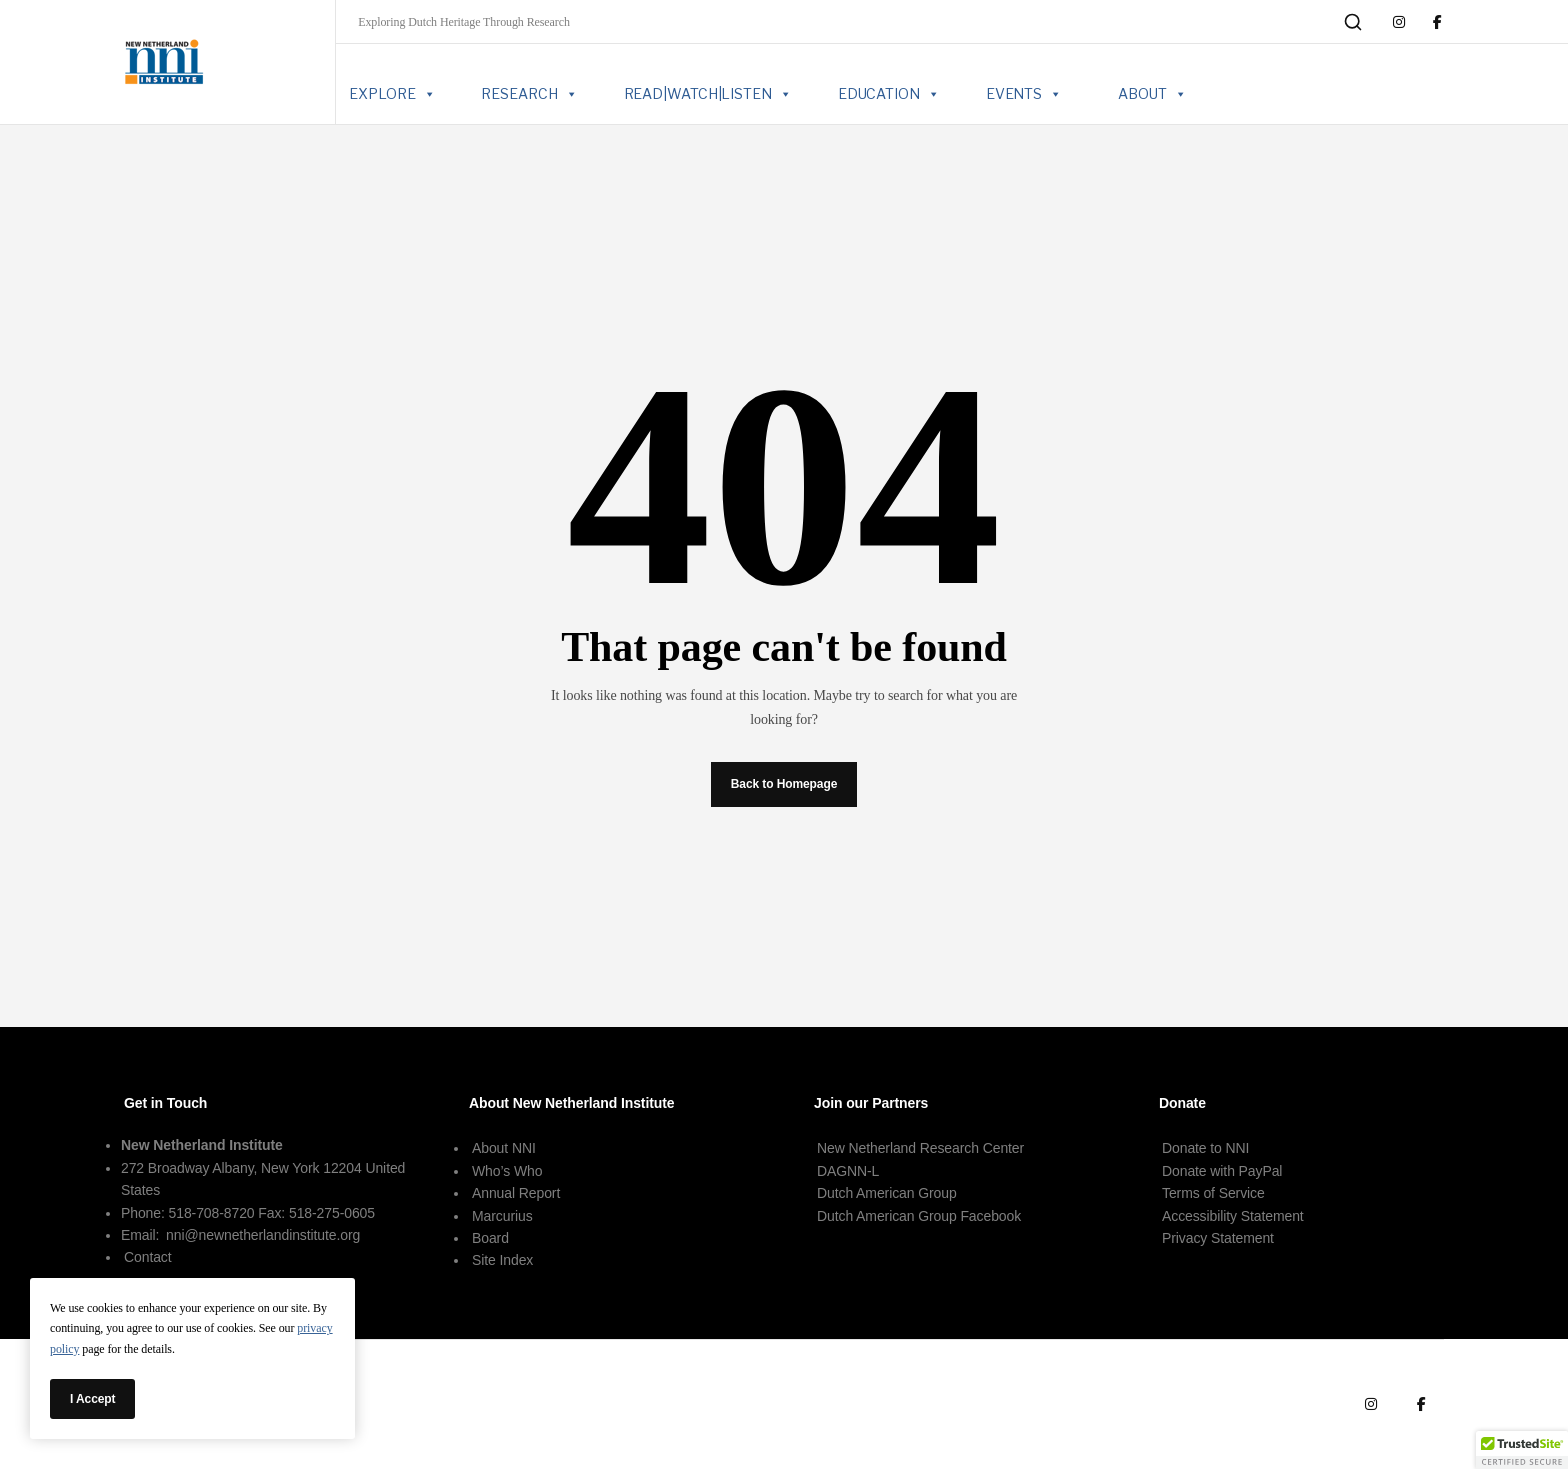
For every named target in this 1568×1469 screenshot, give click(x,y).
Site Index (502, 1260)
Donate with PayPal (1222, 1171)
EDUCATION (889, 94)
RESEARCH (529, 94)
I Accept (92, 1399)
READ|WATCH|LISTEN (708, 94)
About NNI (504, 1148)
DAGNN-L (848, 1171)
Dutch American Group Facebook (919, 1216)
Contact (148, 1257)
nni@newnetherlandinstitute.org (263, 1235)
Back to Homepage (784, 784)
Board (490, 1238)
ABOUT (1152, 94)
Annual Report (516, 1193)
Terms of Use (1263, 1404)
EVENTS (1024, 94)
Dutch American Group (887, 1193)
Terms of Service (1213, 1193)
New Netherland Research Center (920, 1148)
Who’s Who (507, 1171)
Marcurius (502, 1216)
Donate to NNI (1205, 1148)
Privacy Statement (1218, 1238)
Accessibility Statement (1233, 1216)
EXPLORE (392, 94)
